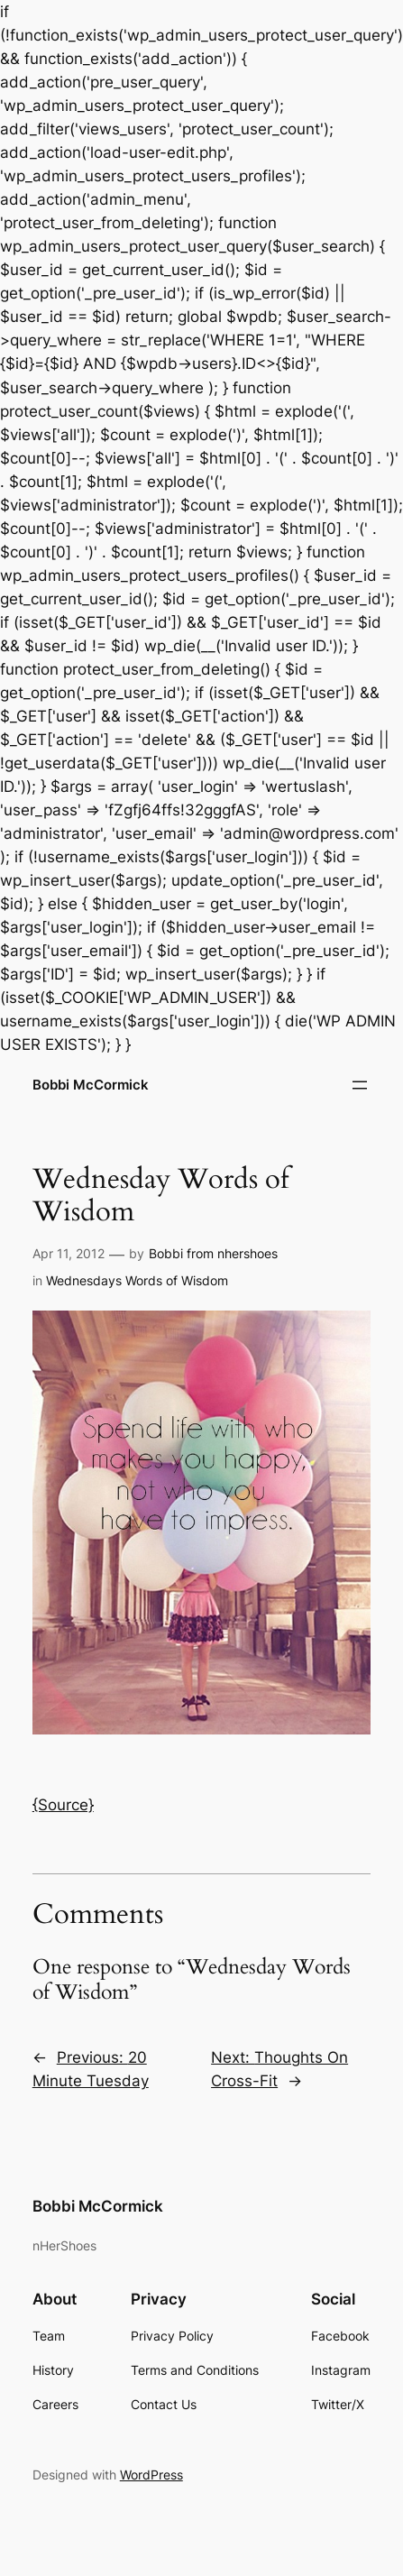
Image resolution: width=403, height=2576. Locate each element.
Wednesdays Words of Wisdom (137, 1280)
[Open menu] (360, 1085)
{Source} (63, 1805)
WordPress (151, 2474)
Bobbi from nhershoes (213, 1253)
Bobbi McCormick (90, 1085)
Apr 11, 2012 (68, 1253)
